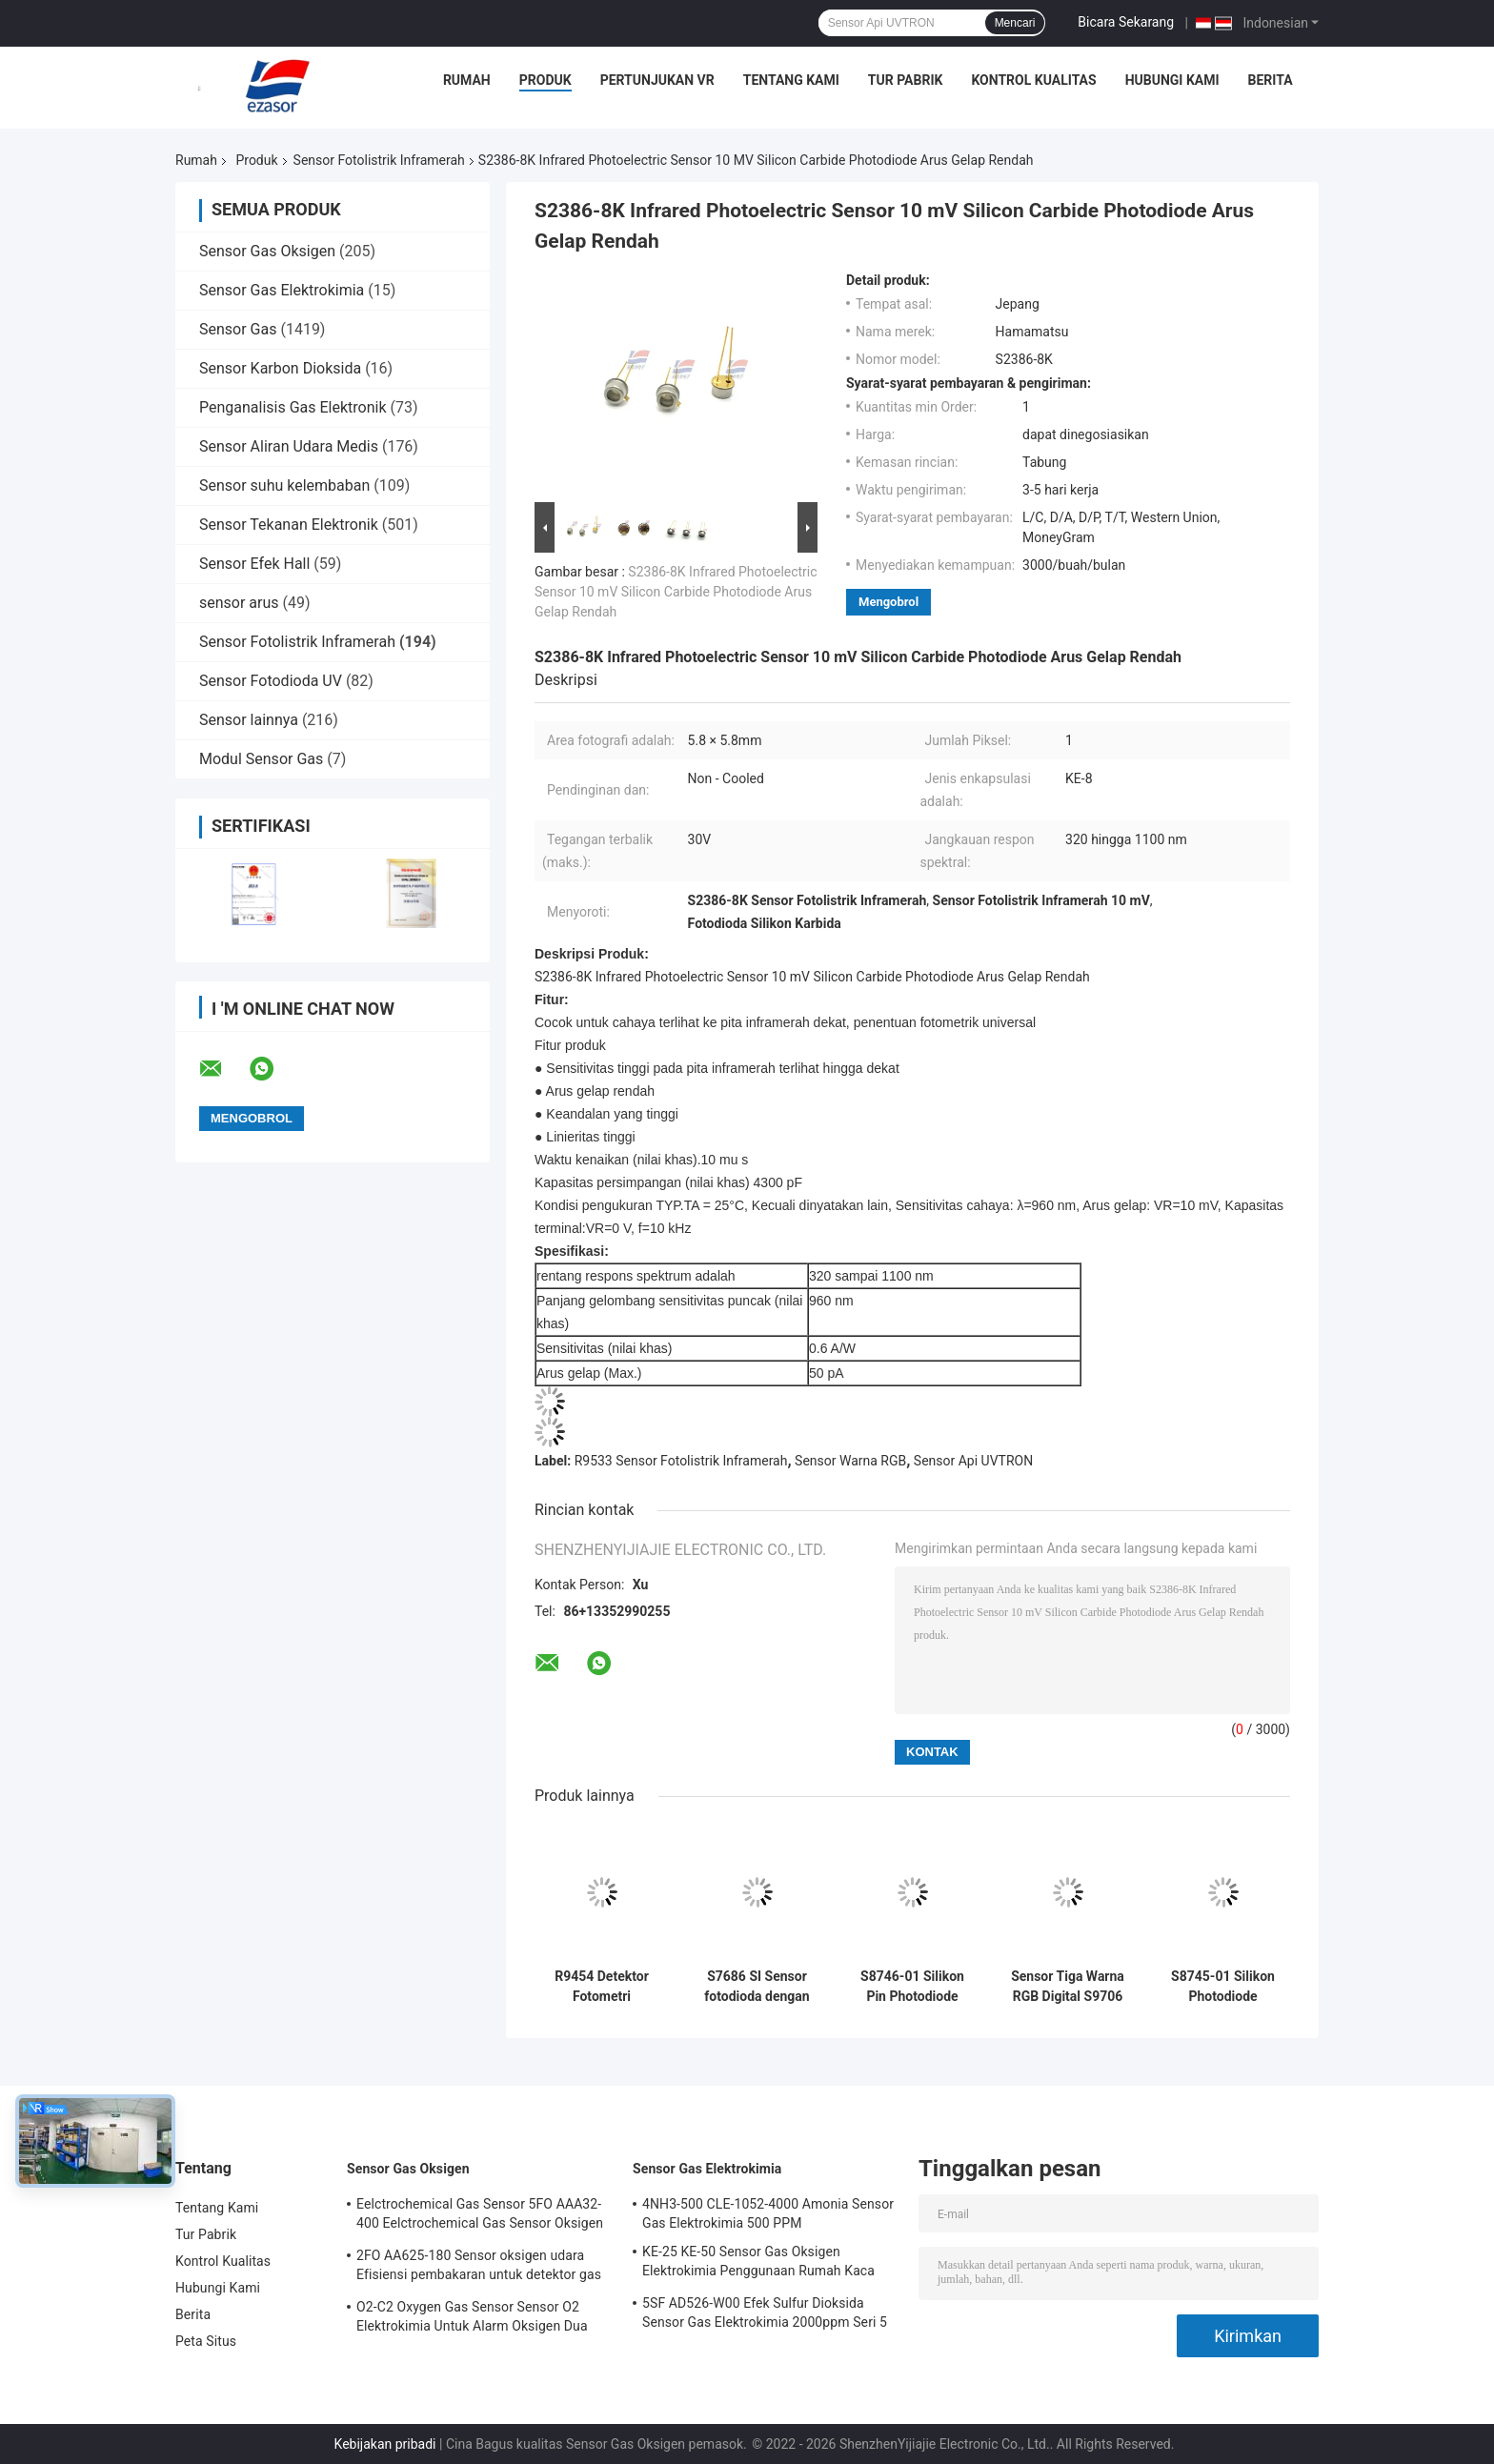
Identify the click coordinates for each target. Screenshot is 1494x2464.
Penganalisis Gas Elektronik (293, 407)
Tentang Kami (791, 80)
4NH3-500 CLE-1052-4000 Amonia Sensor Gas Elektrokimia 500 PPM (768, 2213)
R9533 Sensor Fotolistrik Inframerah (681, 1460)
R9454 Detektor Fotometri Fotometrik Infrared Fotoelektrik (602, 1987)
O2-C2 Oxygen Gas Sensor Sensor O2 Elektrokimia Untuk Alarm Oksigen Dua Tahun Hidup (472, 2319)
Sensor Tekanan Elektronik (288, 524)
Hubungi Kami (1172, 80)
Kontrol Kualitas (1033, 80)
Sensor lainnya (248, 720)
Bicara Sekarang (1126, 22)
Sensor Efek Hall (254, 564)
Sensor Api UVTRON (973, 1460)
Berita (1270, 80)
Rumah (467, 80)
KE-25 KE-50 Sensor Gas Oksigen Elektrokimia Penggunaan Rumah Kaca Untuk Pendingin (758, 2264)
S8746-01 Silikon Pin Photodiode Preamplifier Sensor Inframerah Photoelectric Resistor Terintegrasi (912, 1987)
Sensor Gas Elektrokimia (281, 290)
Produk (545, 80)
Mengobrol (888, 602)
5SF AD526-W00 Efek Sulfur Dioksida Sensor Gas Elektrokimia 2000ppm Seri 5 (764, 2312)
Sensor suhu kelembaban (284, 485)
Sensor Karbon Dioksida (280, 368)
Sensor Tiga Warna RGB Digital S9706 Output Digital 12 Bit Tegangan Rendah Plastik (1067, 1987)
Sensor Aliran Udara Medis (288, 446)
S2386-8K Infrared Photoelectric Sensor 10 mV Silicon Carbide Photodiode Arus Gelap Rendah (676, 591)
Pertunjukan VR (657, 80)
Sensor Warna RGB (850, 1460)
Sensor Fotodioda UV (270, 681)
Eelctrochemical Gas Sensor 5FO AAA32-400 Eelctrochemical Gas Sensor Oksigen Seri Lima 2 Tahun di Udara (479, 2216)
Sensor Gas (237, 329)
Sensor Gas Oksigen (267, 251)
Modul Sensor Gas (261, 759)
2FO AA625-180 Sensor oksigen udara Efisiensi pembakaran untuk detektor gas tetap (478, 2268)
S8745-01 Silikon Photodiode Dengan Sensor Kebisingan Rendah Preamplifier (1223, 1987)
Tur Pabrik (905, 80)
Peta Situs (205, 2341)
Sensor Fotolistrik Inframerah (379, 160)
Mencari (1015, 23)
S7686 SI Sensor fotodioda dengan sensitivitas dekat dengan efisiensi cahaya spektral (757, 1987)
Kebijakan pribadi (385, 2444)
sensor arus (239, 603)
